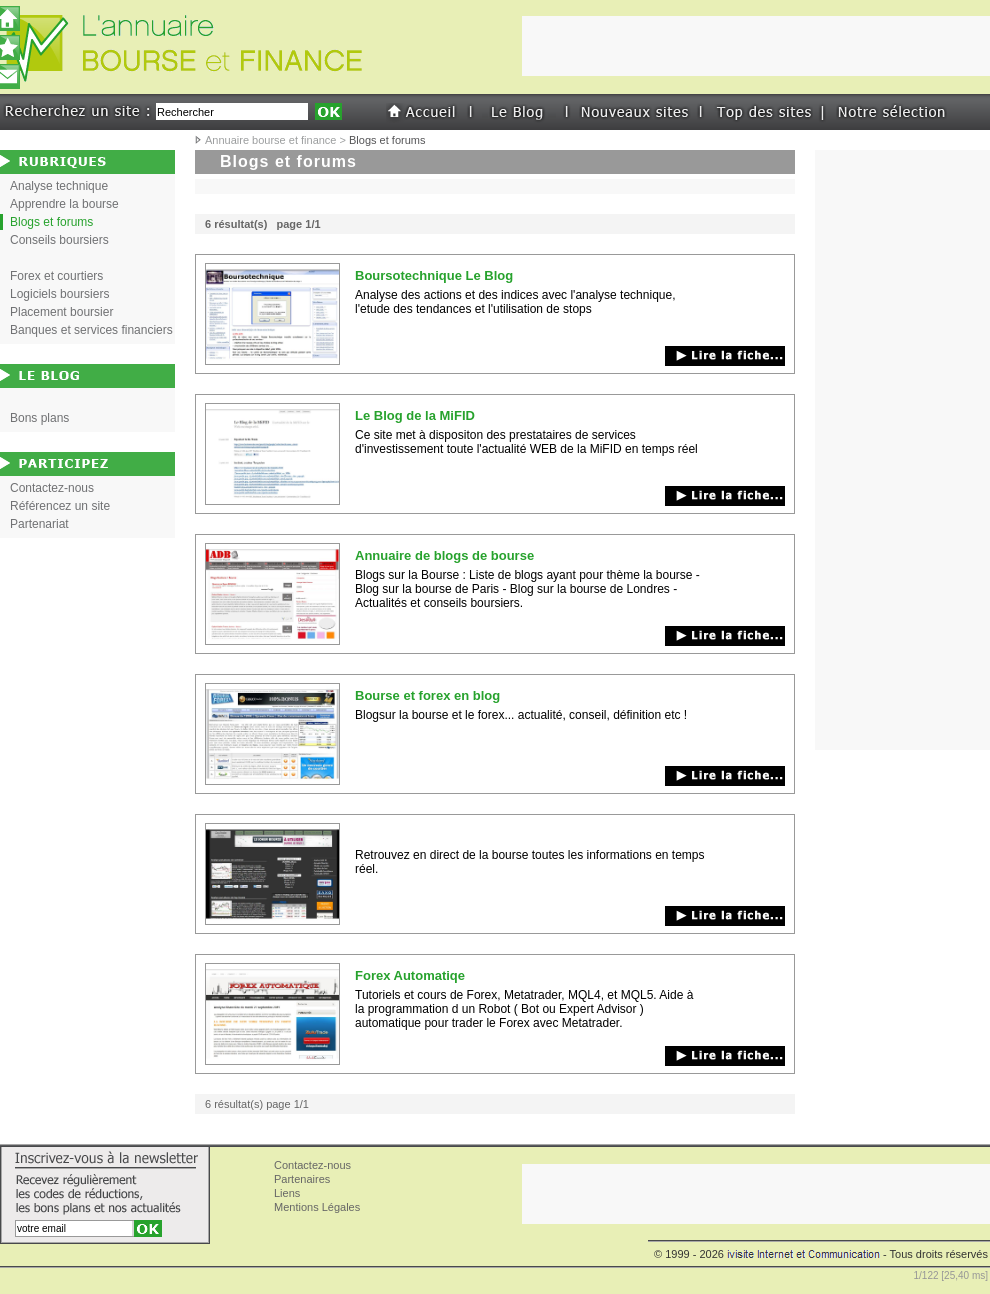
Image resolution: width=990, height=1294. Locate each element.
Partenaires (302, 1179)
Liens (287, 1193)
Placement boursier (61, 312)
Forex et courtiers (56, 276)
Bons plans (39, 418)
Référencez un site (60, 506)
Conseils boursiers (59, 240)
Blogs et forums (51, 222)
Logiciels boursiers (59, 294)
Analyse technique (59, 186)
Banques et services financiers (91, 330)
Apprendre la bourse (64, 204)
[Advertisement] (903, 450)
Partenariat (39, 524)
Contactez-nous (52, 488)
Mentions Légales (317, 1207)
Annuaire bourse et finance (270, 140)
